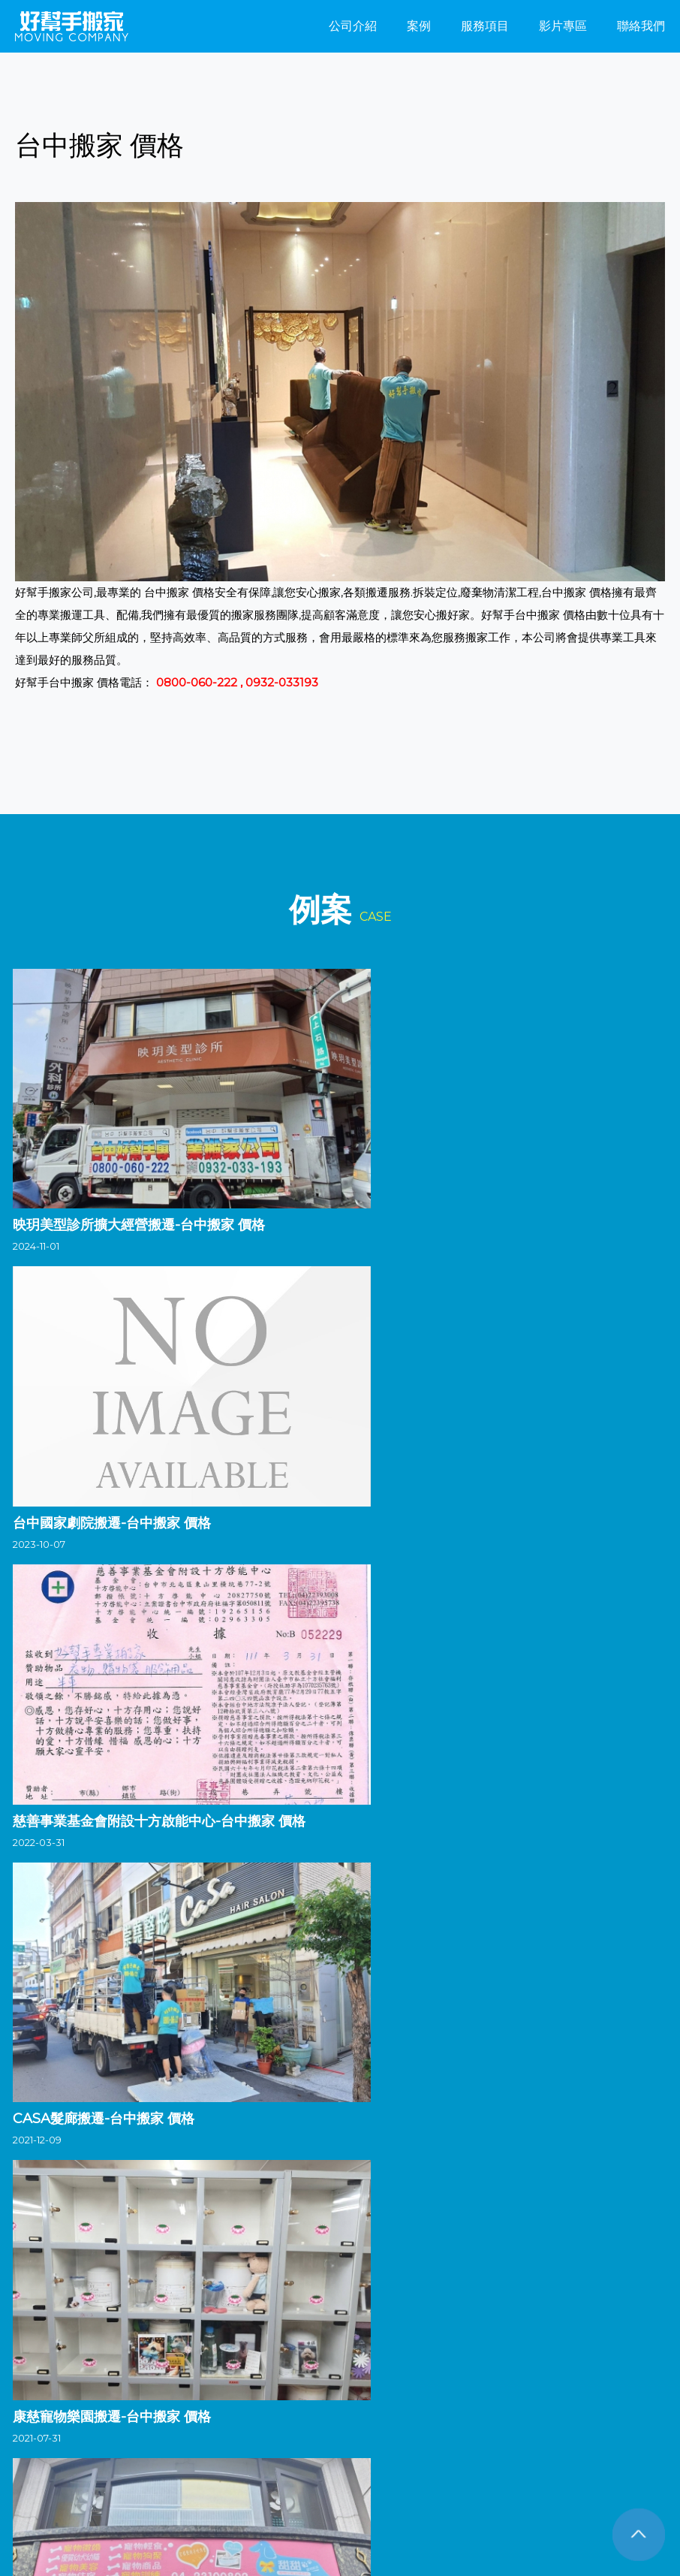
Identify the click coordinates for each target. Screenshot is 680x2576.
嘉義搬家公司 (392, 2378)
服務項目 (485, 26)
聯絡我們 (641, 26)
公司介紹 (353, 26)
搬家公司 (34, 2378)
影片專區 (563, 26)
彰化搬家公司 (172, 2378)
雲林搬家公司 (319, 2378)
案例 (419, 26)
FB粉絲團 (54, 2509)
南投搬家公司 (245, 2378)
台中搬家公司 (98, 2378)
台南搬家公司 (466, 2378)
